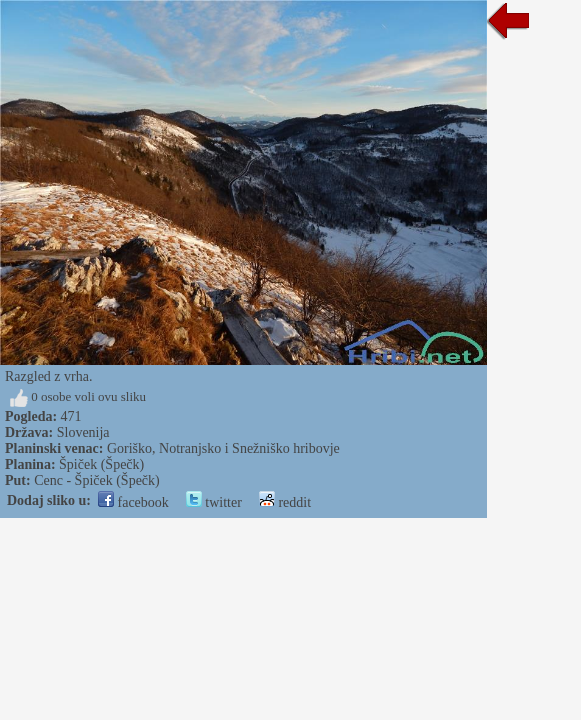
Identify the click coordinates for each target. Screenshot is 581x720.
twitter (214, 502)
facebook (133, 502)
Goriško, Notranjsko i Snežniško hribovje (223, 448)
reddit (285, 502)
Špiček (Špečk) (101, 464)
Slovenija (83, 432)
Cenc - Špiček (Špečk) (97, 480)
